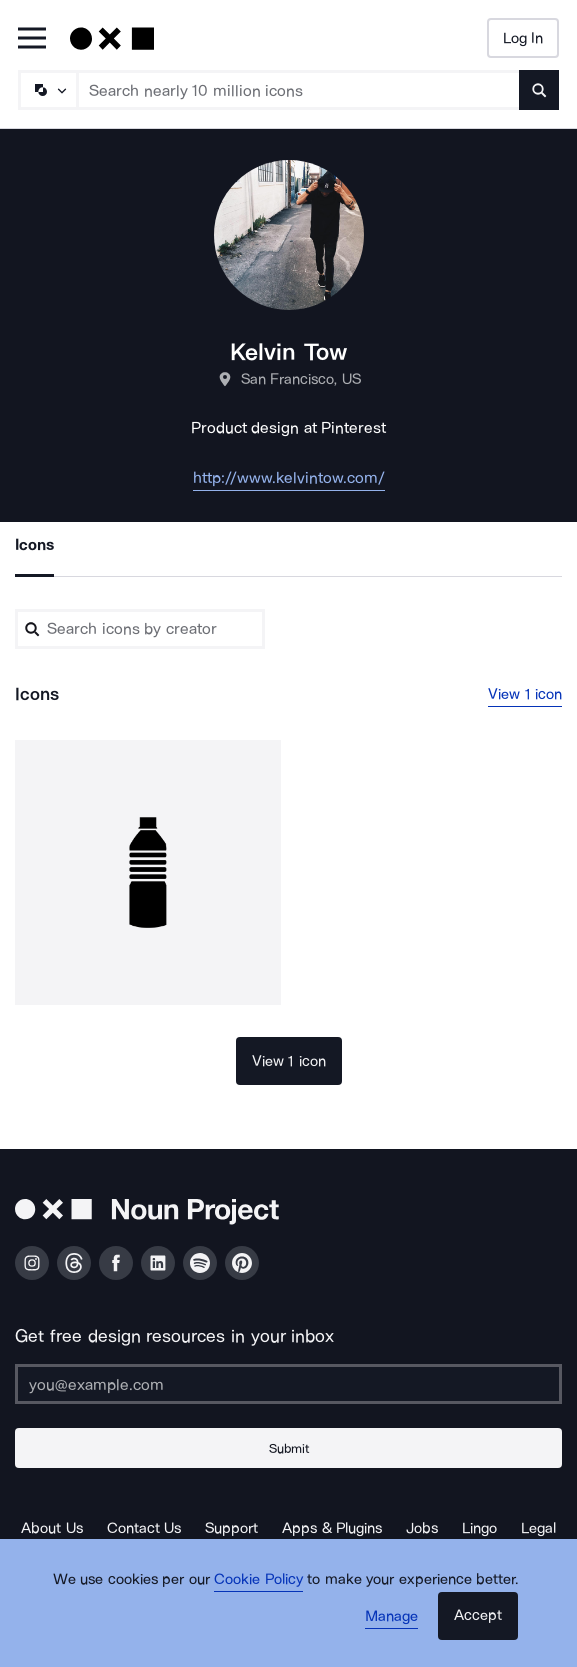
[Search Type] (47, 90)
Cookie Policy (258, 1579)
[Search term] (299, 90)
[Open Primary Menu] (32, 39)
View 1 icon (525, 694)
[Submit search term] (539, 90)
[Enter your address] (288, 1384)
